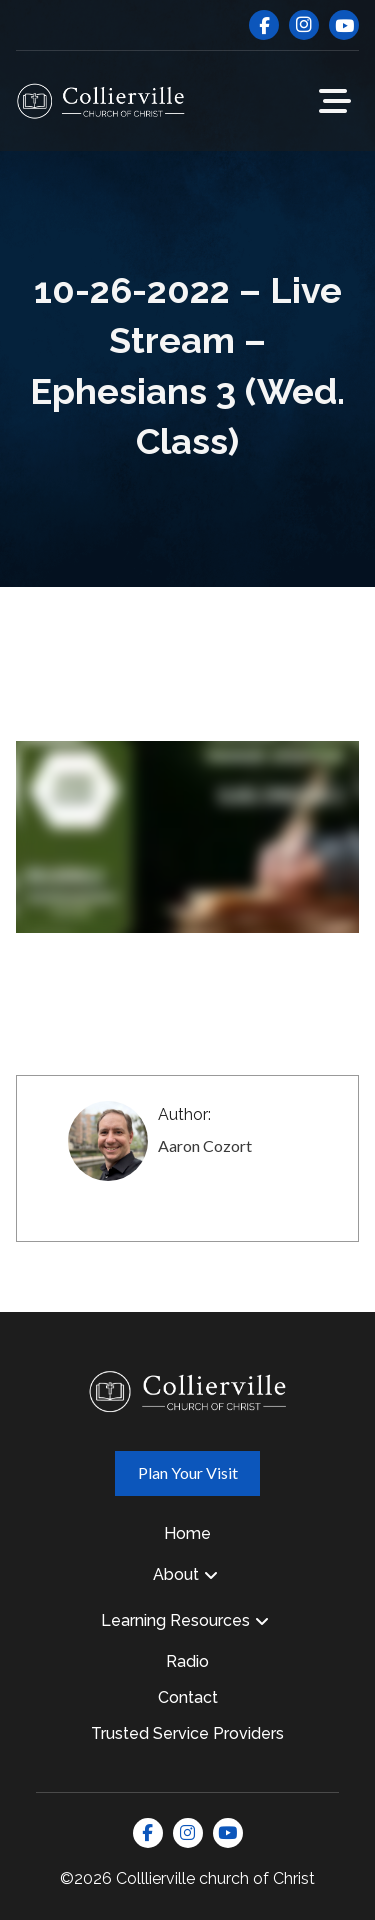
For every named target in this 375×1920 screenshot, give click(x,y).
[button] (335, 101)
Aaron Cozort (205, 1145)
